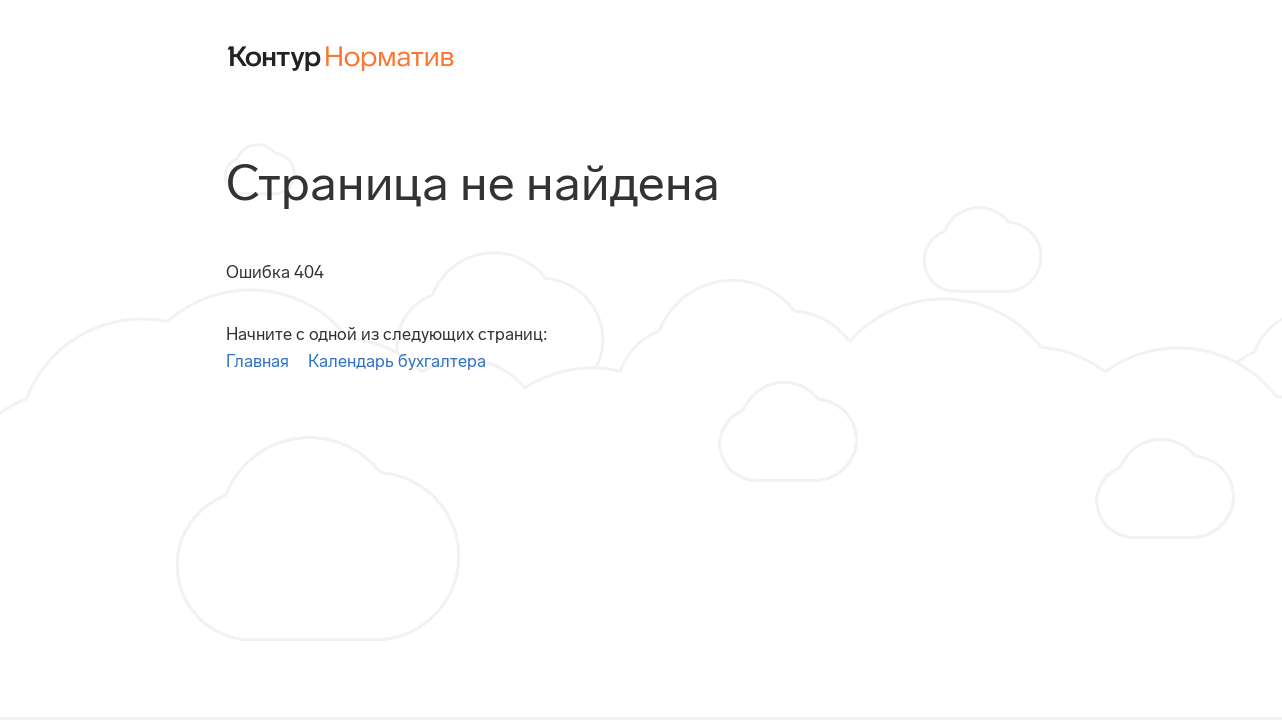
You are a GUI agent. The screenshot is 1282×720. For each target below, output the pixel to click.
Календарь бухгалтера (397, 361)
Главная (257, 361)
